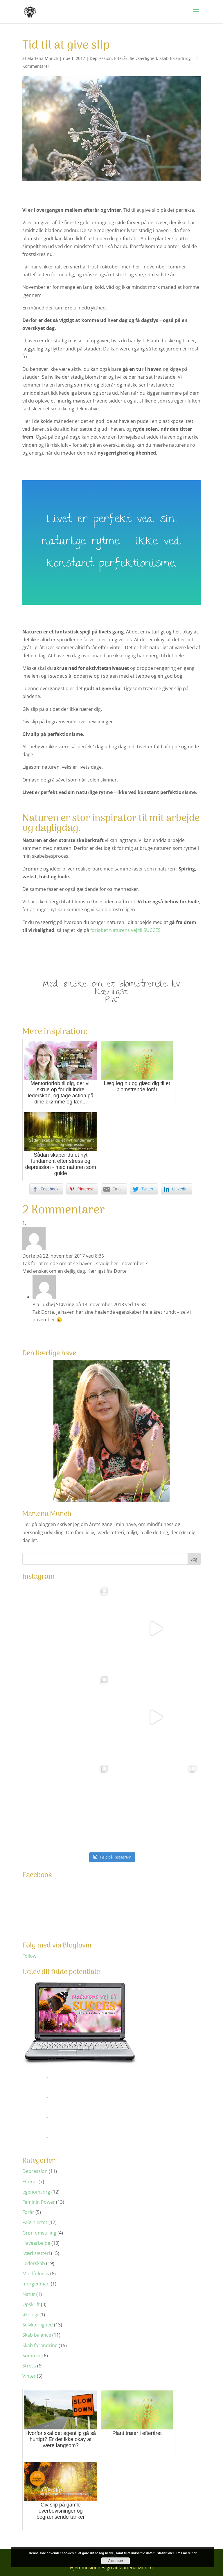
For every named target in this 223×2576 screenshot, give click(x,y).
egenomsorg (36, 2192)
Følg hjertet (34, 2222)
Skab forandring (175, 58)
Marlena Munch (42, 58)
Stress (29, 2366)
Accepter (115, 2561)
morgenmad (36, 2284)
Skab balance (36, 2335)
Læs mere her (186, 2553)
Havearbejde (36, 2243)
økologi (30, 2314)
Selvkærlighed (143, 58)
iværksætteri (36, 2253)
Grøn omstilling (39, 2233)
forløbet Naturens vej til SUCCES (125, 930)
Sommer (31, 2355)
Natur (28, 2294)
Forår (28, 2212)
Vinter (29, 2376)
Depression (101, 58)
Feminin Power (38, 2202)
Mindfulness (35, 2273)
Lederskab (33, 2263)
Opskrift (31, 2304)
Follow (29, 1956)
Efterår (120, 58)
